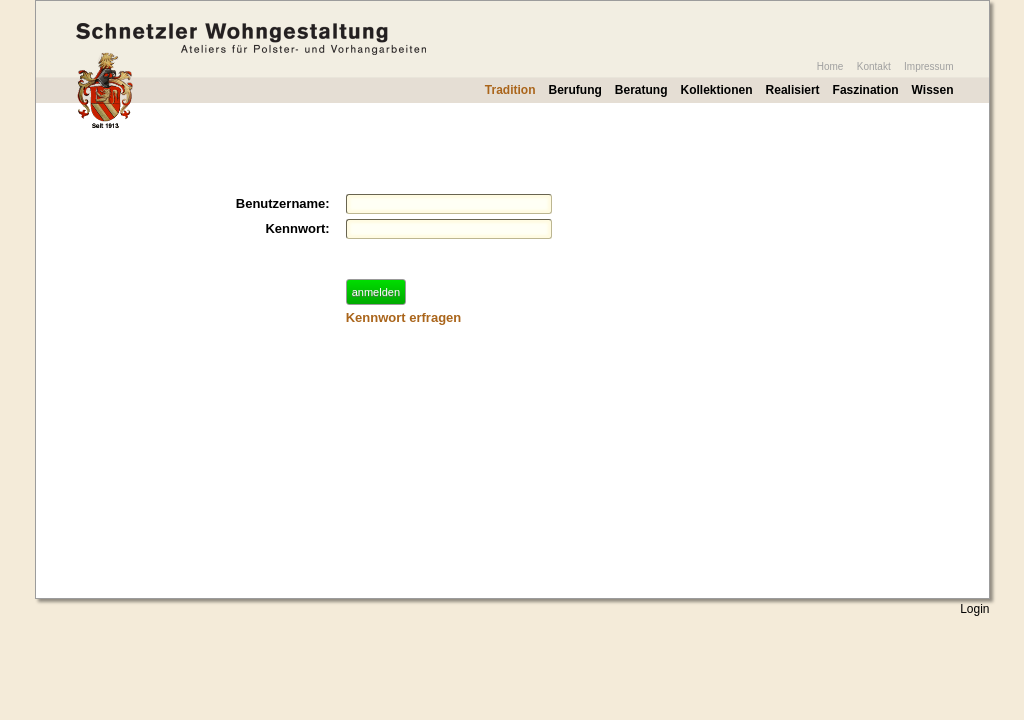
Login (974, 609)
